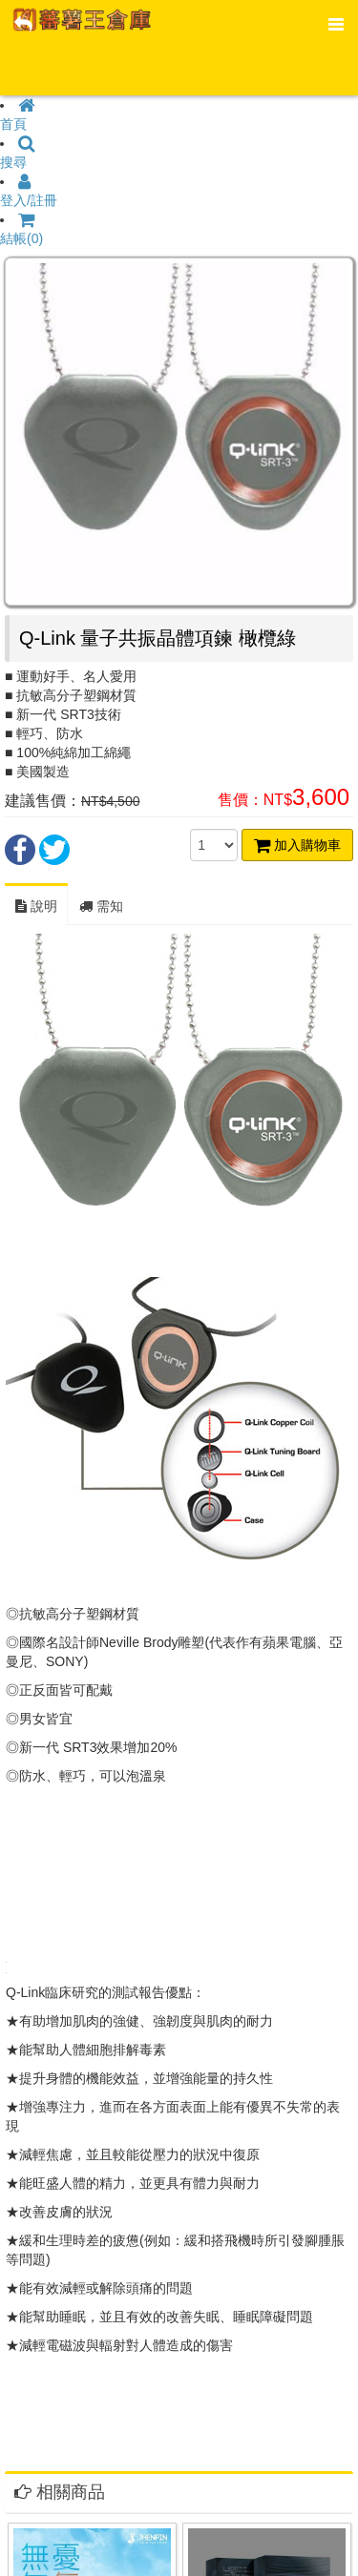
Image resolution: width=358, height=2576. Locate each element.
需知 (101, 906)
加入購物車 (297, 845)
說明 (36, 906)
